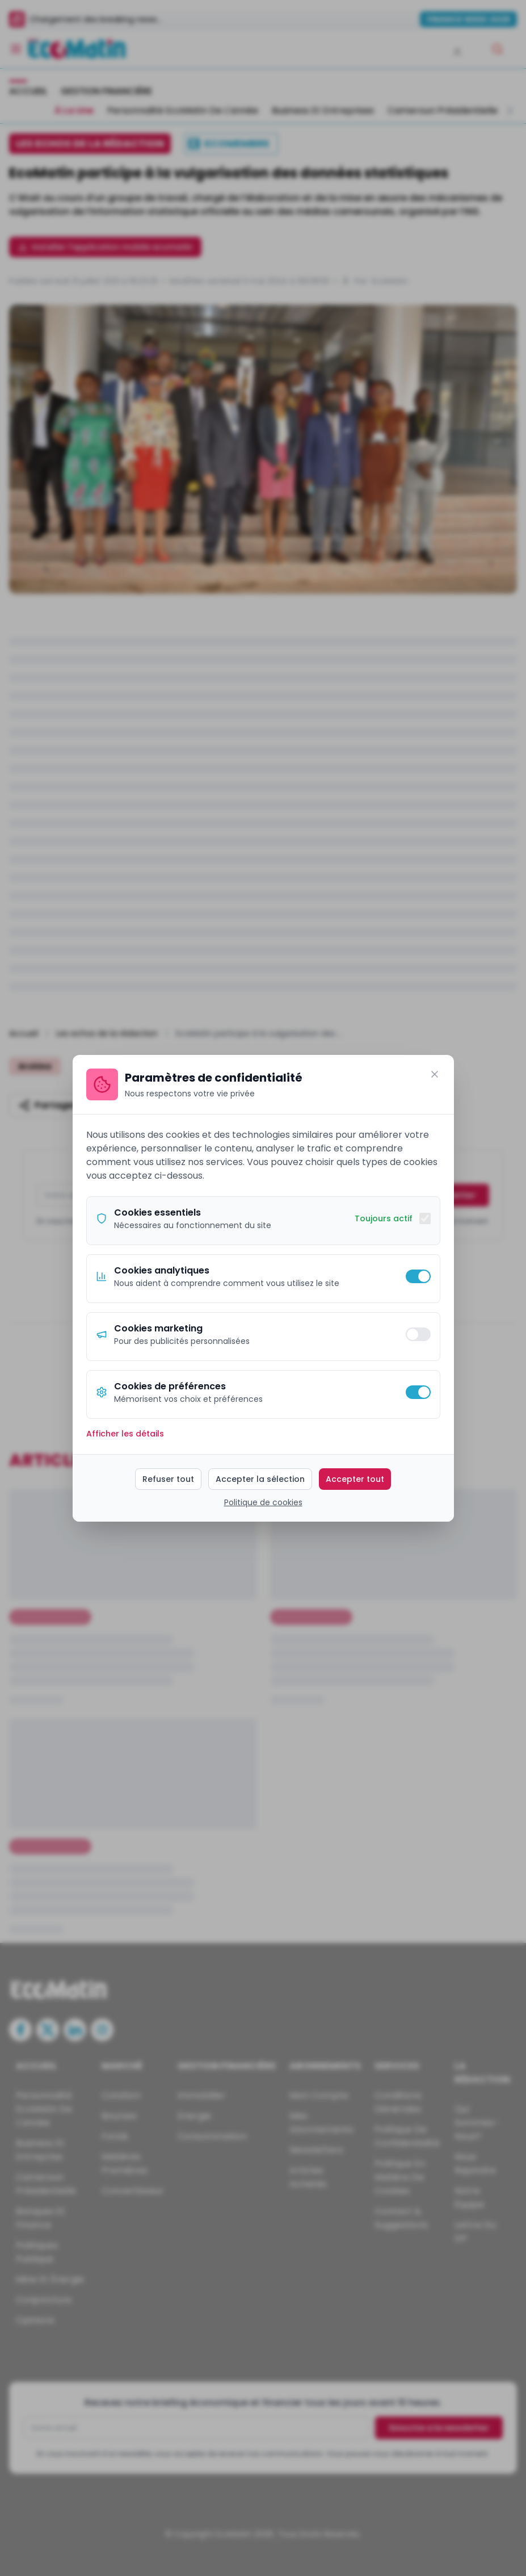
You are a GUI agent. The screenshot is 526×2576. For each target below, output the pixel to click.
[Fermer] (434, 1074)
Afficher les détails (125, 1433)
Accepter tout (355, 1479)
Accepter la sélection (260, 1479)
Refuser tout (168, 1479)
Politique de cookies (263, 1502)
